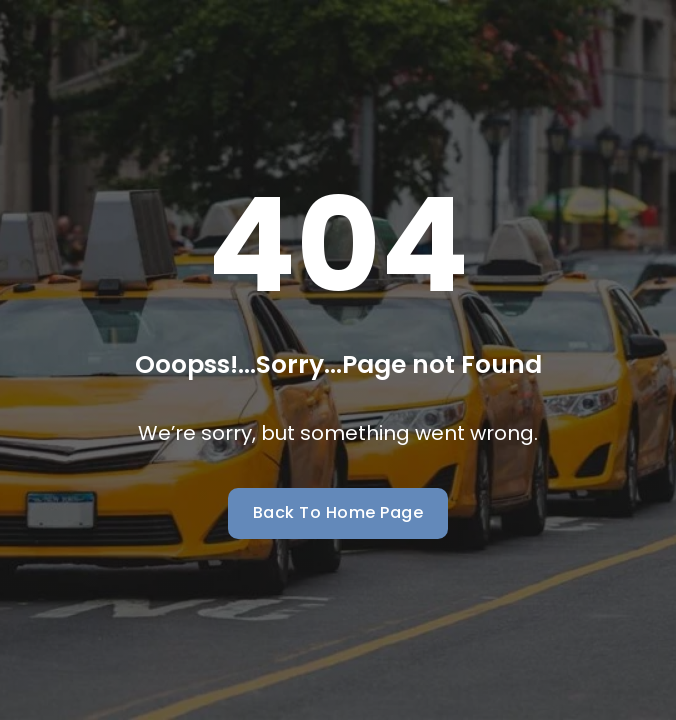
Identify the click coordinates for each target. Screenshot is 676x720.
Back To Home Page (338, 512)
